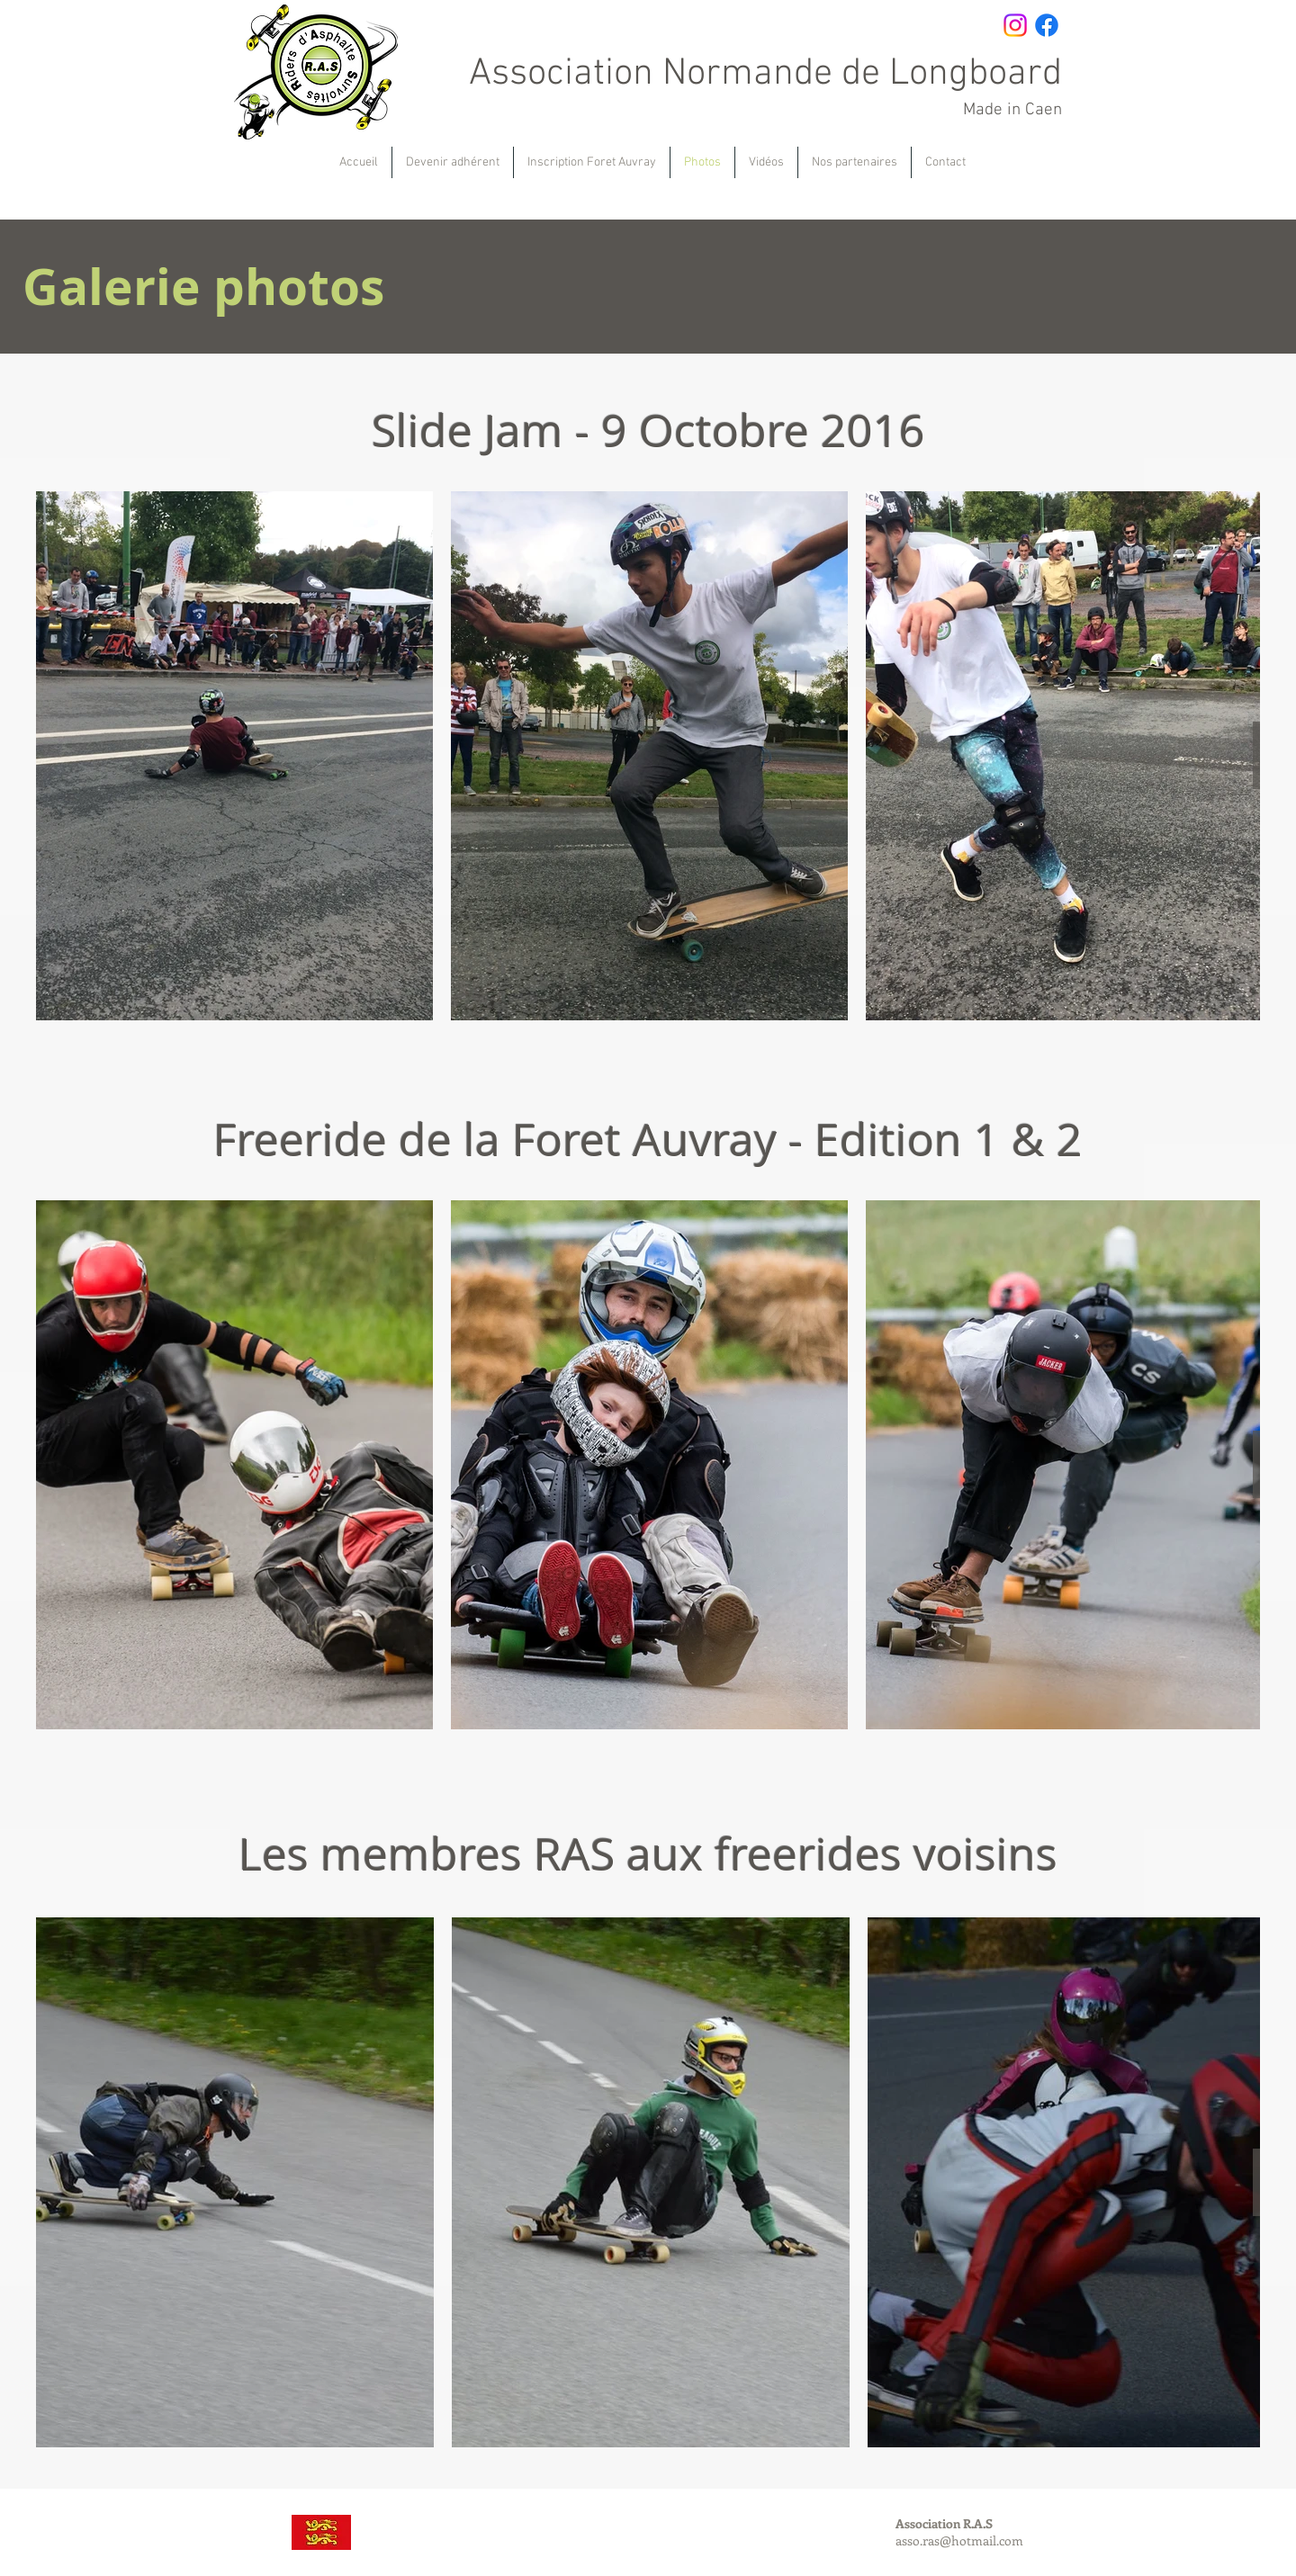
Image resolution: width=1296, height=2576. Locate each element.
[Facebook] (1046, 25)
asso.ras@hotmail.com (959, 2540)
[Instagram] (1015, 25)
